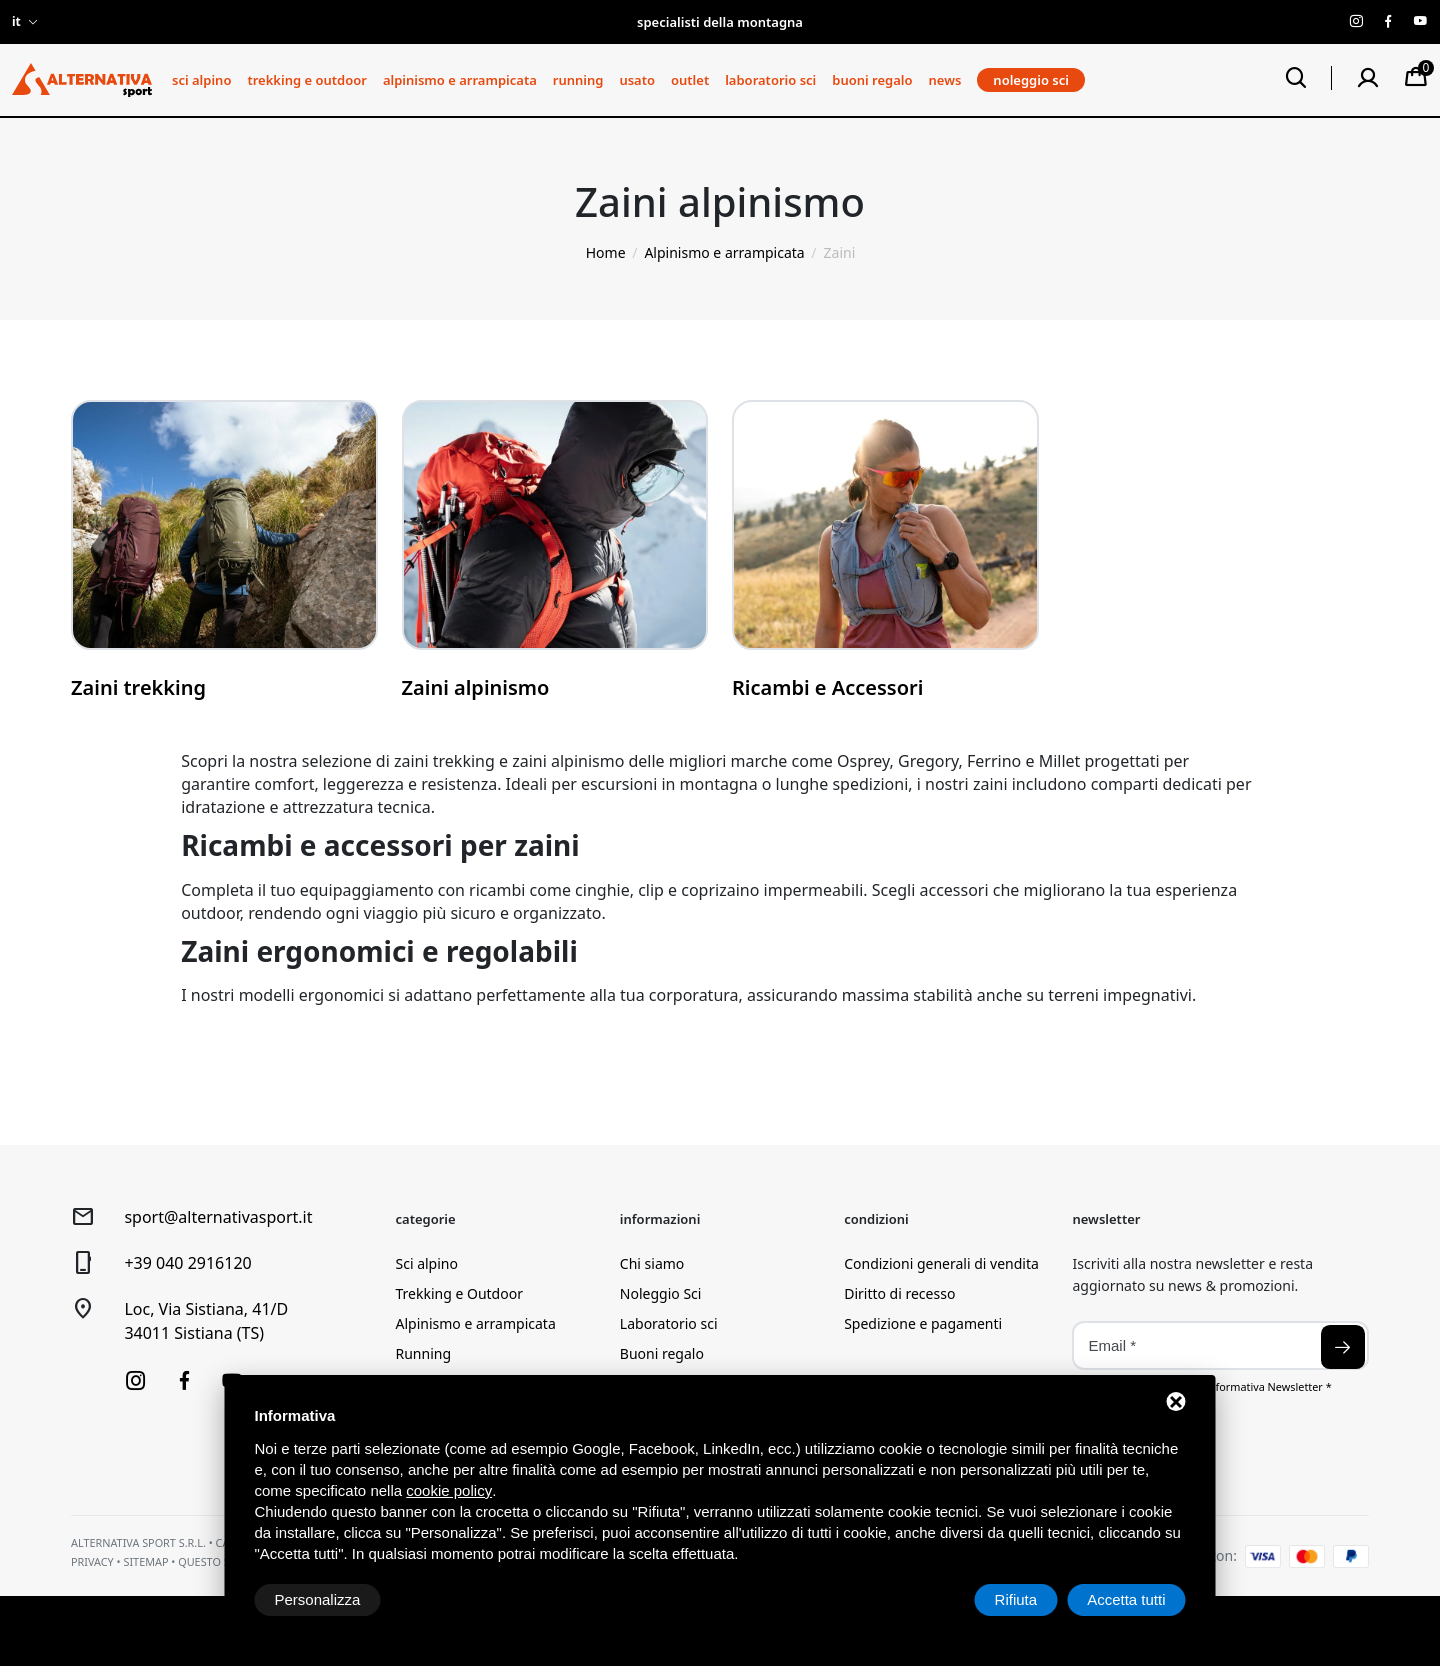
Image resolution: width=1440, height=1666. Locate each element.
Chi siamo (652, 1263)
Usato (637, 80)
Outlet (690, 80)
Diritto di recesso (899, 1293)
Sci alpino (201, 80)
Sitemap (145, 1561)
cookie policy (449, 1490)
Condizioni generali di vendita (941, 1263)
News (945, 80)
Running (578, 80)
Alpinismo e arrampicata (460, 80)
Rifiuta (1016, 1599)
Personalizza (318, 1599)
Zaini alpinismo (476, 687)
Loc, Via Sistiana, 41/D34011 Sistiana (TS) (206, 1321)
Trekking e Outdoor (306, 80)
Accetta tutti (1126, 1599)
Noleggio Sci (661, 1293)
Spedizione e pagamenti (923, 1323)
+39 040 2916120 (187, 1263)
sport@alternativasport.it (218, 1217)
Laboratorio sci (770, 80)
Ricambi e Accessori (827, 687)
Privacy (92, 1561)
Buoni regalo (872, 80)
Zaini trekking (138, 687)
